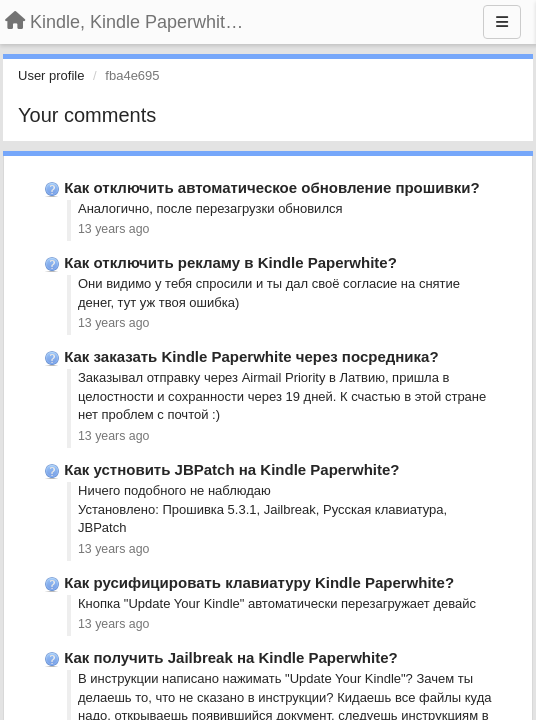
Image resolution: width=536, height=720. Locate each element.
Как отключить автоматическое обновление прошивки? (271, 187)
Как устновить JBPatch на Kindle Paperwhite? (231, 469)
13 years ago (113, 229)
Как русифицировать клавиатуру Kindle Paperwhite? (259, 582)
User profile (51, 75)
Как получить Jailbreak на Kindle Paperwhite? (231, 657)
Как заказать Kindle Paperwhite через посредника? (251, 356)
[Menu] (502, 22)
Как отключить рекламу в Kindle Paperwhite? (230, 262)
